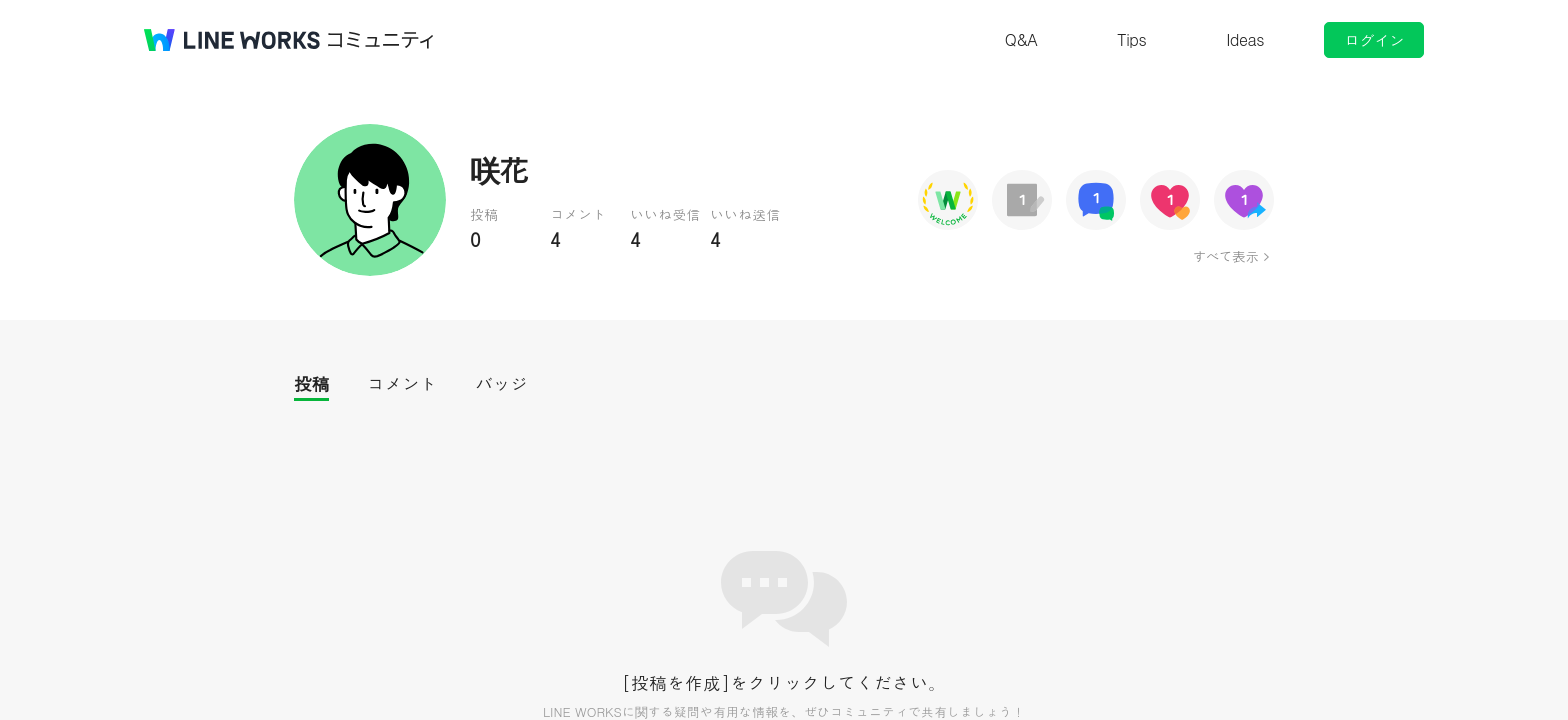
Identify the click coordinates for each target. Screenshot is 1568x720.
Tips (1131, 39)
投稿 (311, 383)
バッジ (501, 383)
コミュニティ (381, 40)
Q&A (1021, 39)
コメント (402, 383)
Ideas (1245, 39)
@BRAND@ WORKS (232, 40)
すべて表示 (1225, 256)
